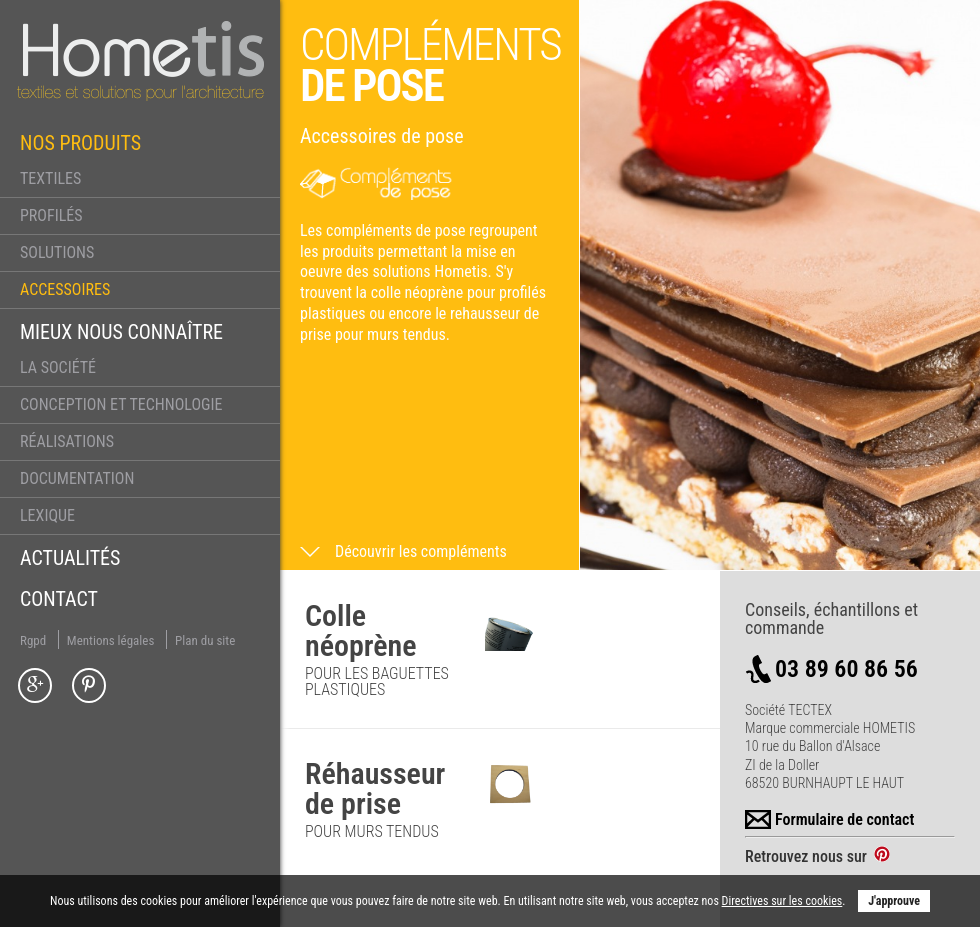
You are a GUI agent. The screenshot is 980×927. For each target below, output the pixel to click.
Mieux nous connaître (121, 332)
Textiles (50, 178)
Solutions (57, 252)
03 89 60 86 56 (831, 669)
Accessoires (65, 289)
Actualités (70, 558)
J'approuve (894, 901)
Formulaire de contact (829, 820)
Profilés (51, 215)
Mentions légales (111, 640)
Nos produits (80, 143)
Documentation (77, 478)
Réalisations (67, 441)
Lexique (47, 515)
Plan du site (205, 640)
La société (58, 367)
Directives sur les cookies (782, 901)
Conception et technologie (121, 404)
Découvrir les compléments (421, 552)
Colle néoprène (361, 630)
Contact (59, 599)
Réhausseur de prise (375, 788)
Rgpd (33, 640)
